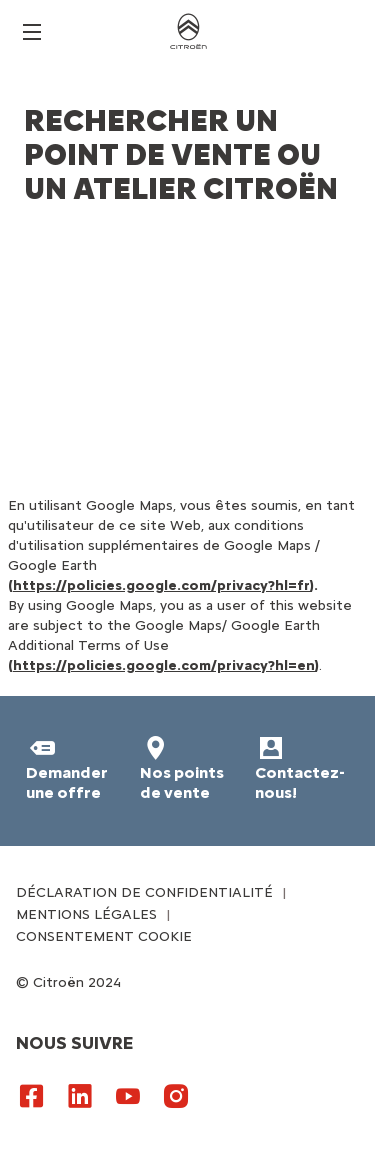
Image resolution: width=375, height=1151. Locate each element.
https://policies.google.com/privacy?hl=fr (161, 585)
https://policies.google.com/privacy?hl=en (164, 665)
